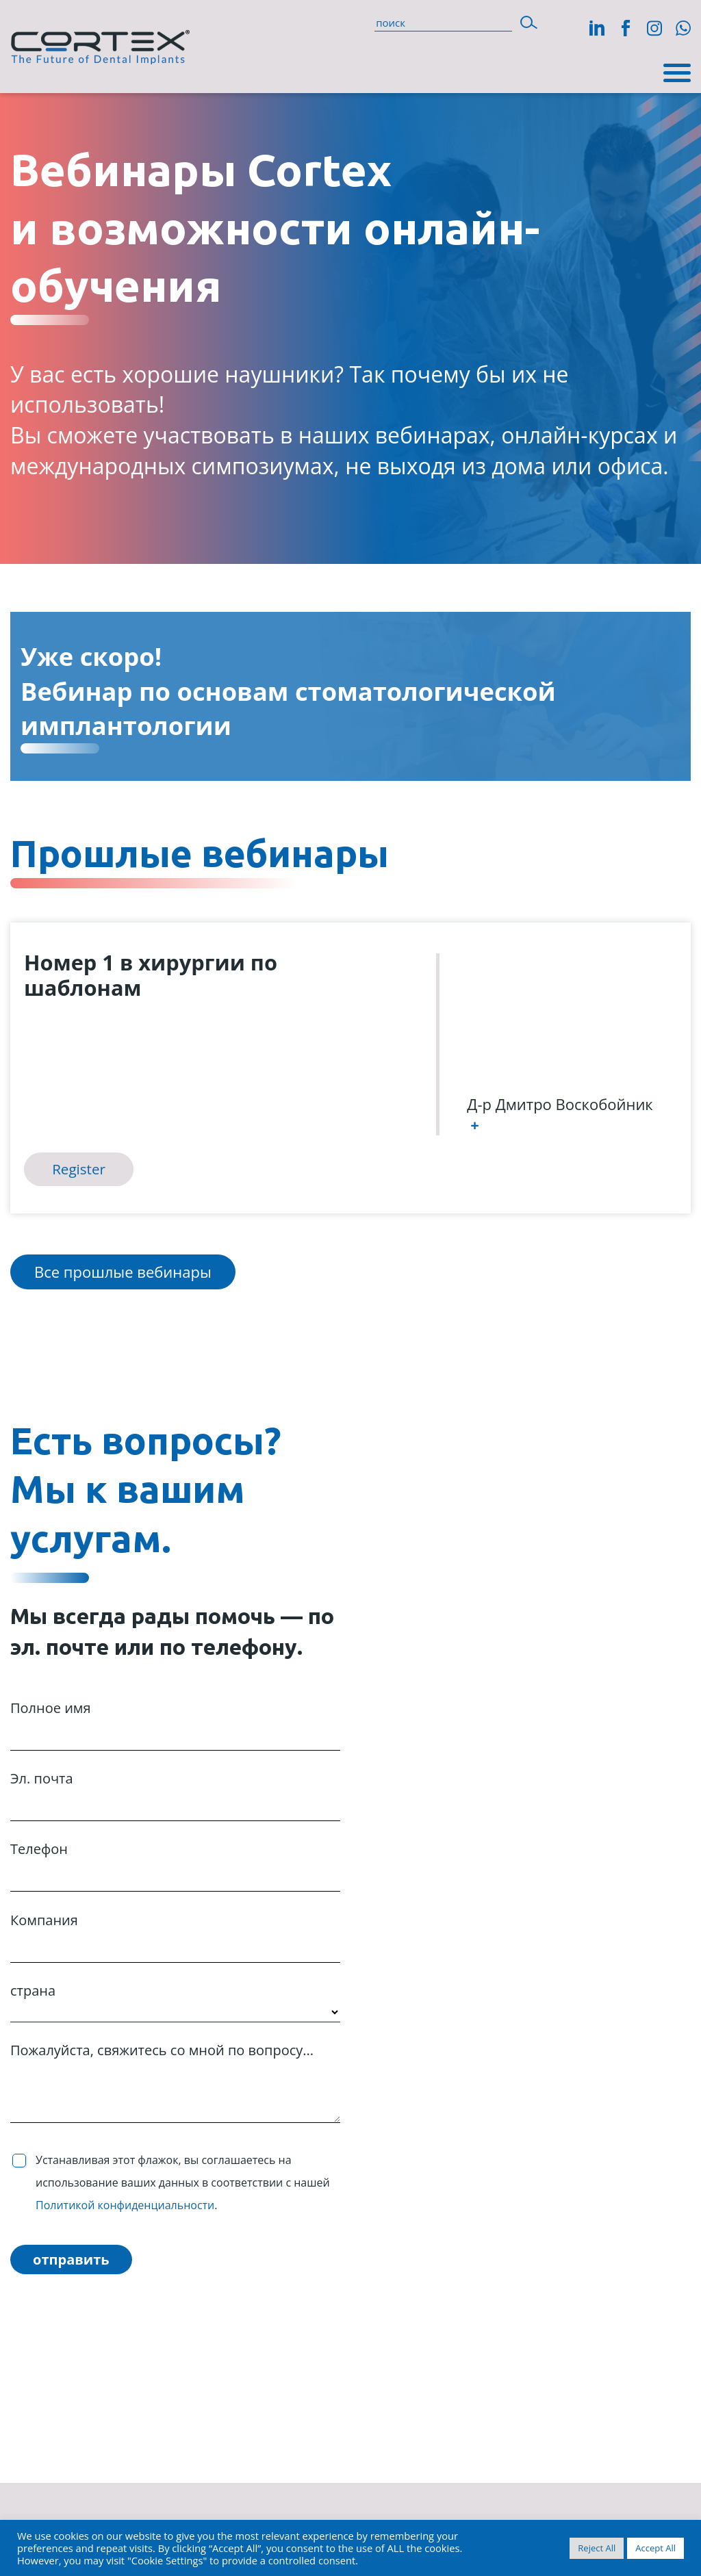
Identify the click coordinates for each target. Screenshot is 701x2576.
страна (175, 2001)
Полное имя (175, 1723)
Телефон (175, 1864)
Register (78, 1168)
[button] (528, 22)
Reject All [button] (596, 2548)
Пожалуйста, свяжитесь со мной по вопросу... (175, 2082)
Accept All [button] (655, 2548)
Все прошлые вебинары (123, 1271)
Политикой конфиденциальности (125, 2205)
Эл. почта (175, 1793)
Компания (175, 1935)
